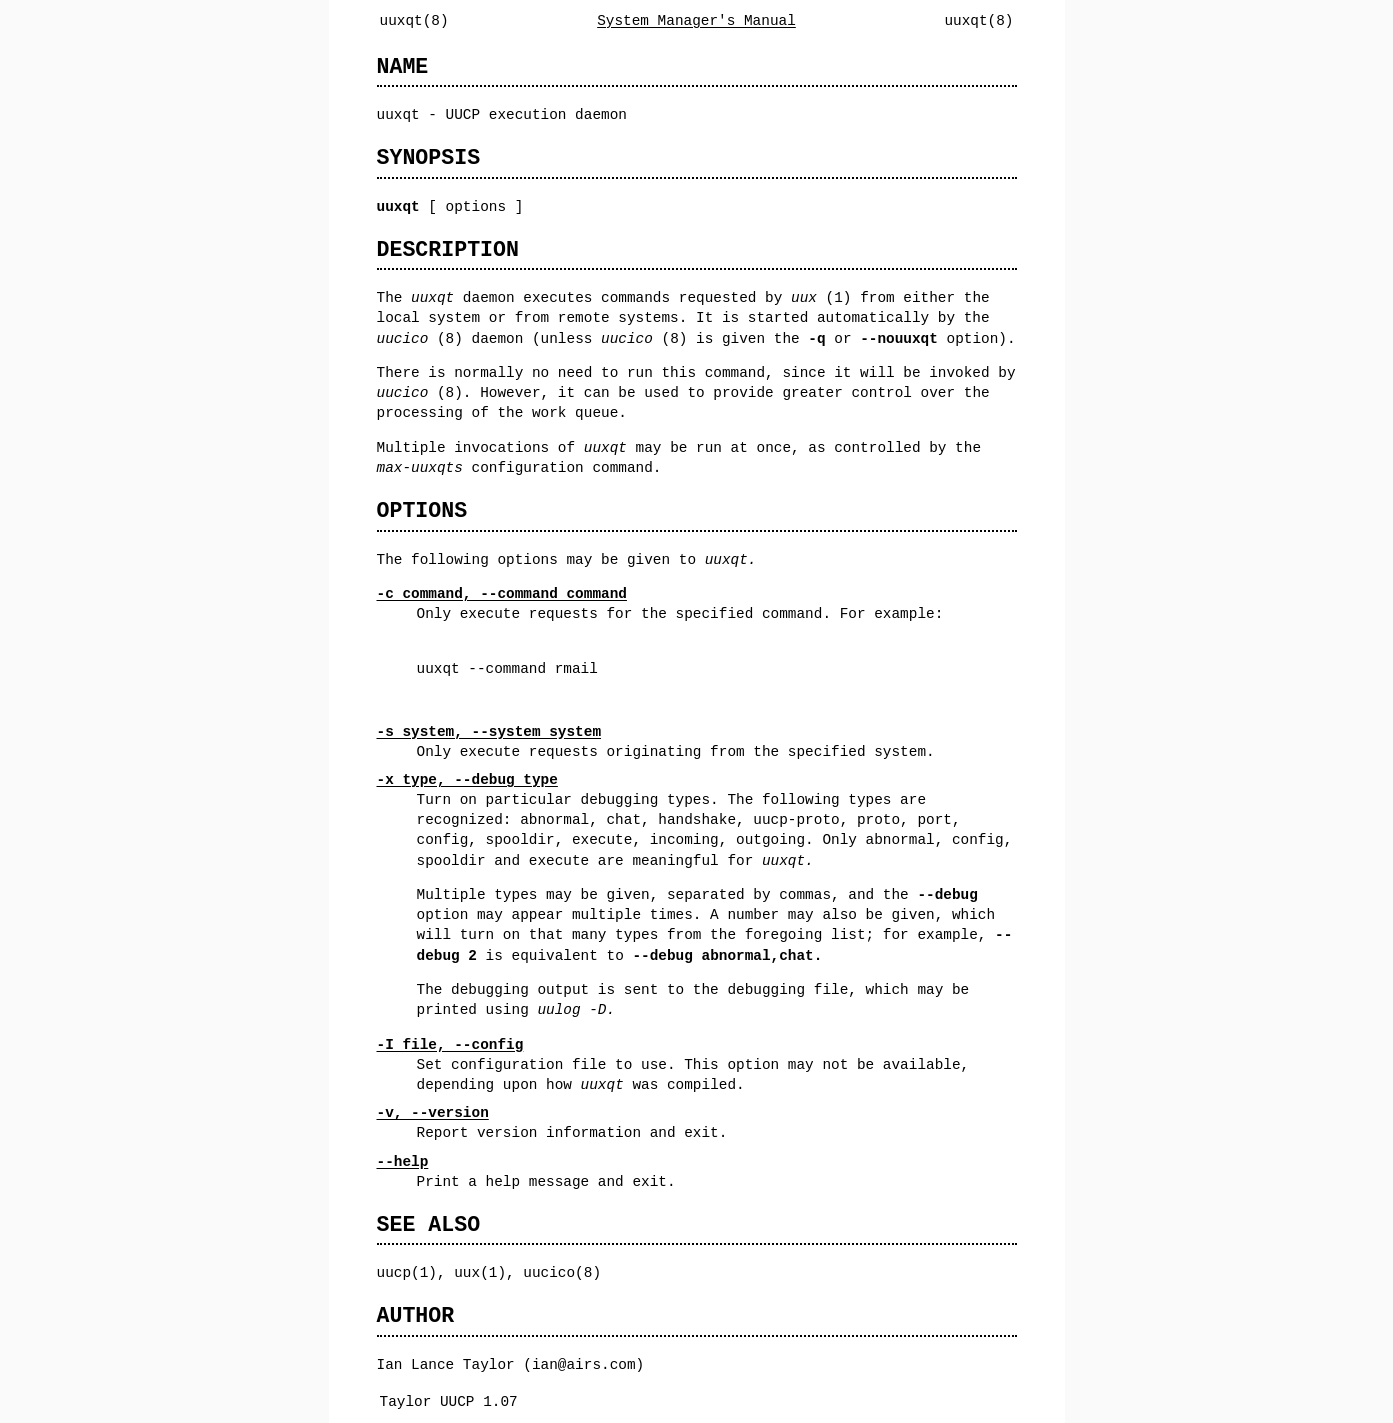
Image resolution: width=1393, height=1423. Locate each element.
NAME (403, 66)
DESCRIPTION (448, 249)
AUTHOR (416, 1315)
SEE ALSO (429, 1224)
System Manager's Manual (696, 20)
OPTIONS (422, 510)
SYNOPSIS (429, 157)
